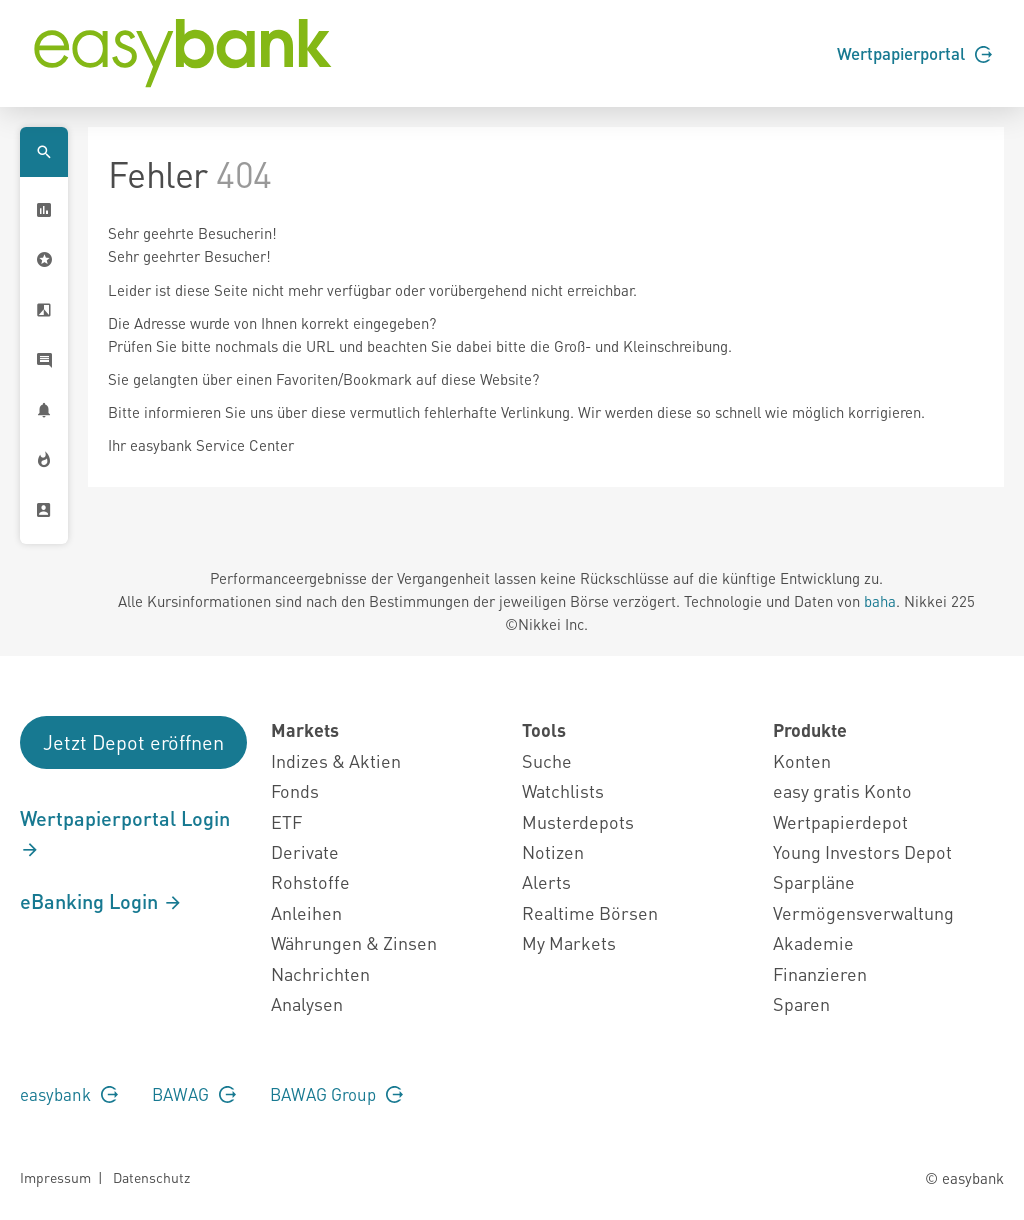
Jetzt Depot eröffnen (133, 742)
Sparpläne (814, 881)
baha (880, 601)
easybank (69, 1094)
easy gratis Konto (842, 790)
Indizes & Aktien (336, 760)
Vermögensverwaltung (863, 912)
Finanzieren (820, 973)
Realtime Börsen (590, 912)
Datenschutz (151, 1177)
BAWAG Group (336, 1094)
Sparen (801, 1003)
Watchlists (563, 790)
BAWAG (194, 1094)
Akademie (813, 942)
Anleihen (306, 912)
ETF (286, 821)
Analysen (307, 1003)
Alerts (546, 881)
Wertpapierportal (914, 53)
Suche (547, 760)
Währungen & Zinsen (354, 942)
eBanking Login (101, 901)
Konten (802, 760)
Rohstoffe (310, 881)
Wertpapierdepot (840, 821)
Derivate (305, 851)
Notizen (553, 851)
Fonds (295, 790)
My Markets (569, 942)
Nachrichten (320, 973)
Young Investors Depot (862, 851)
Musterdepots (578, 821)
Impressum (55, 1177)
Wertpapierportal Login (125, 833)
